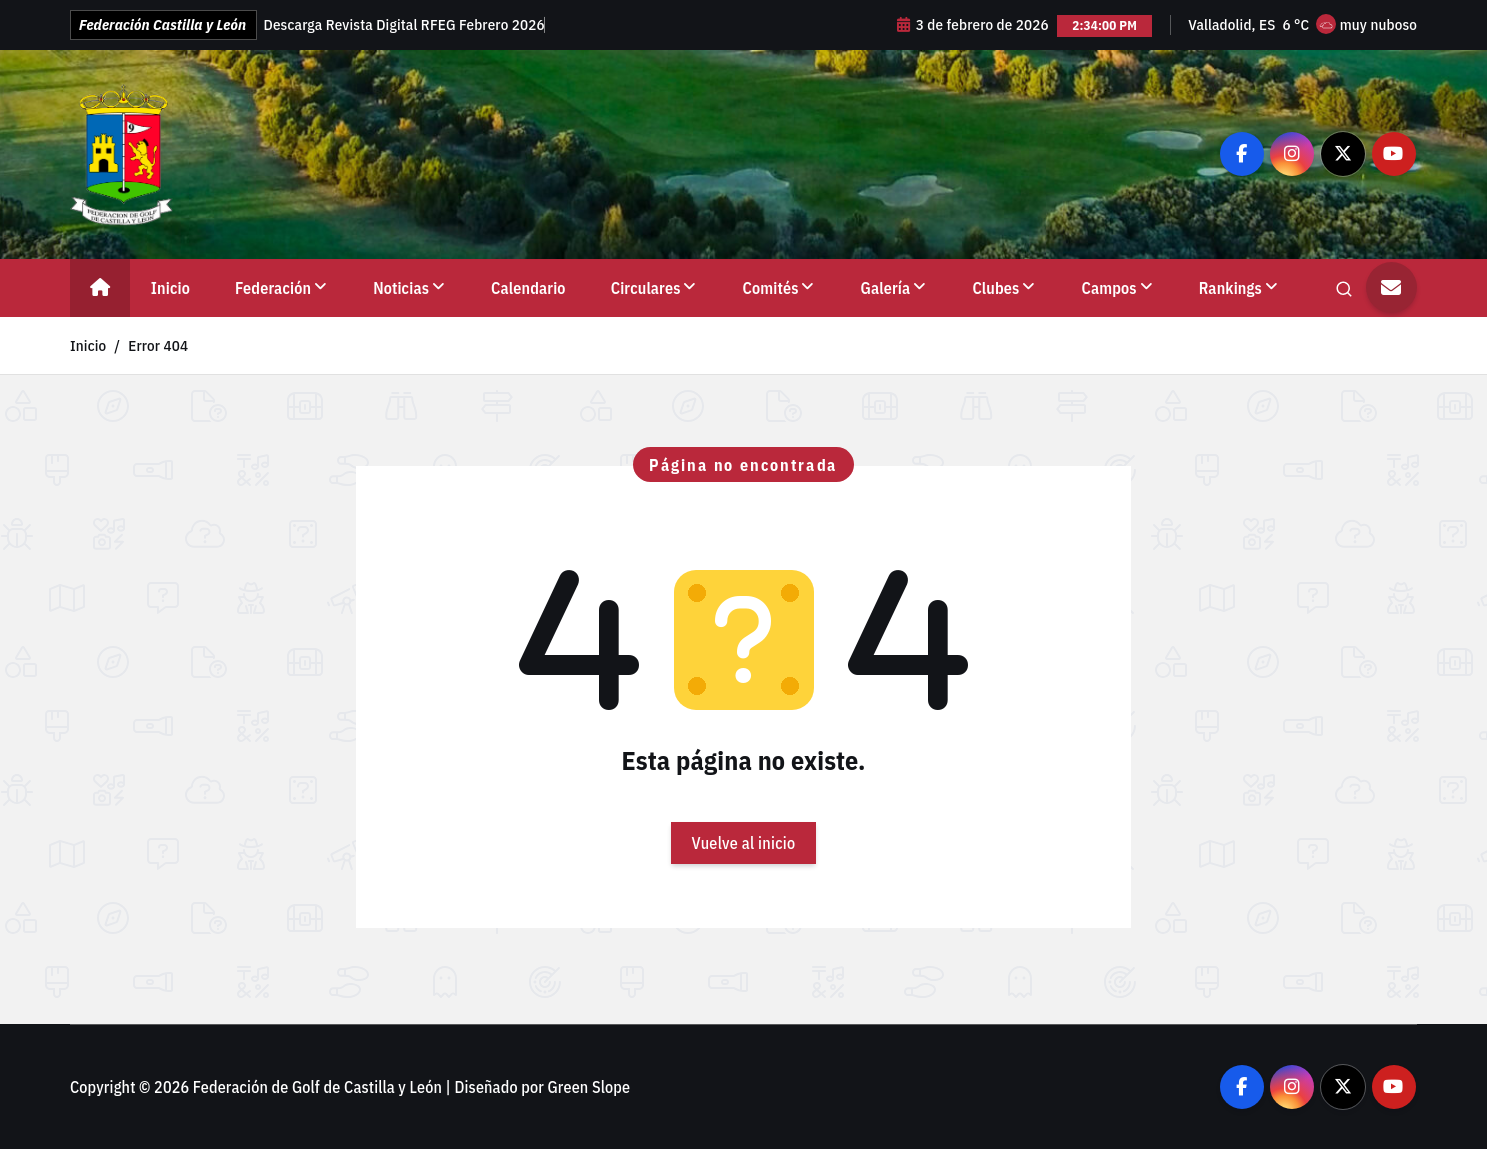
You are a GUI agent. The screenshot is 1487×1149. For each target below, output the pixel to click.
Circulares (646, 288)
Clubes (995, 288)
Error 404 (158, 345)
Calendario (528, 288)
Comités (771, 288)
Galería (886, 288)
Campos (1109, 288)
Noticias (401, 288)
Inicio (170, 288)
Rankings (1230, 288)
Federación (273, 288)
